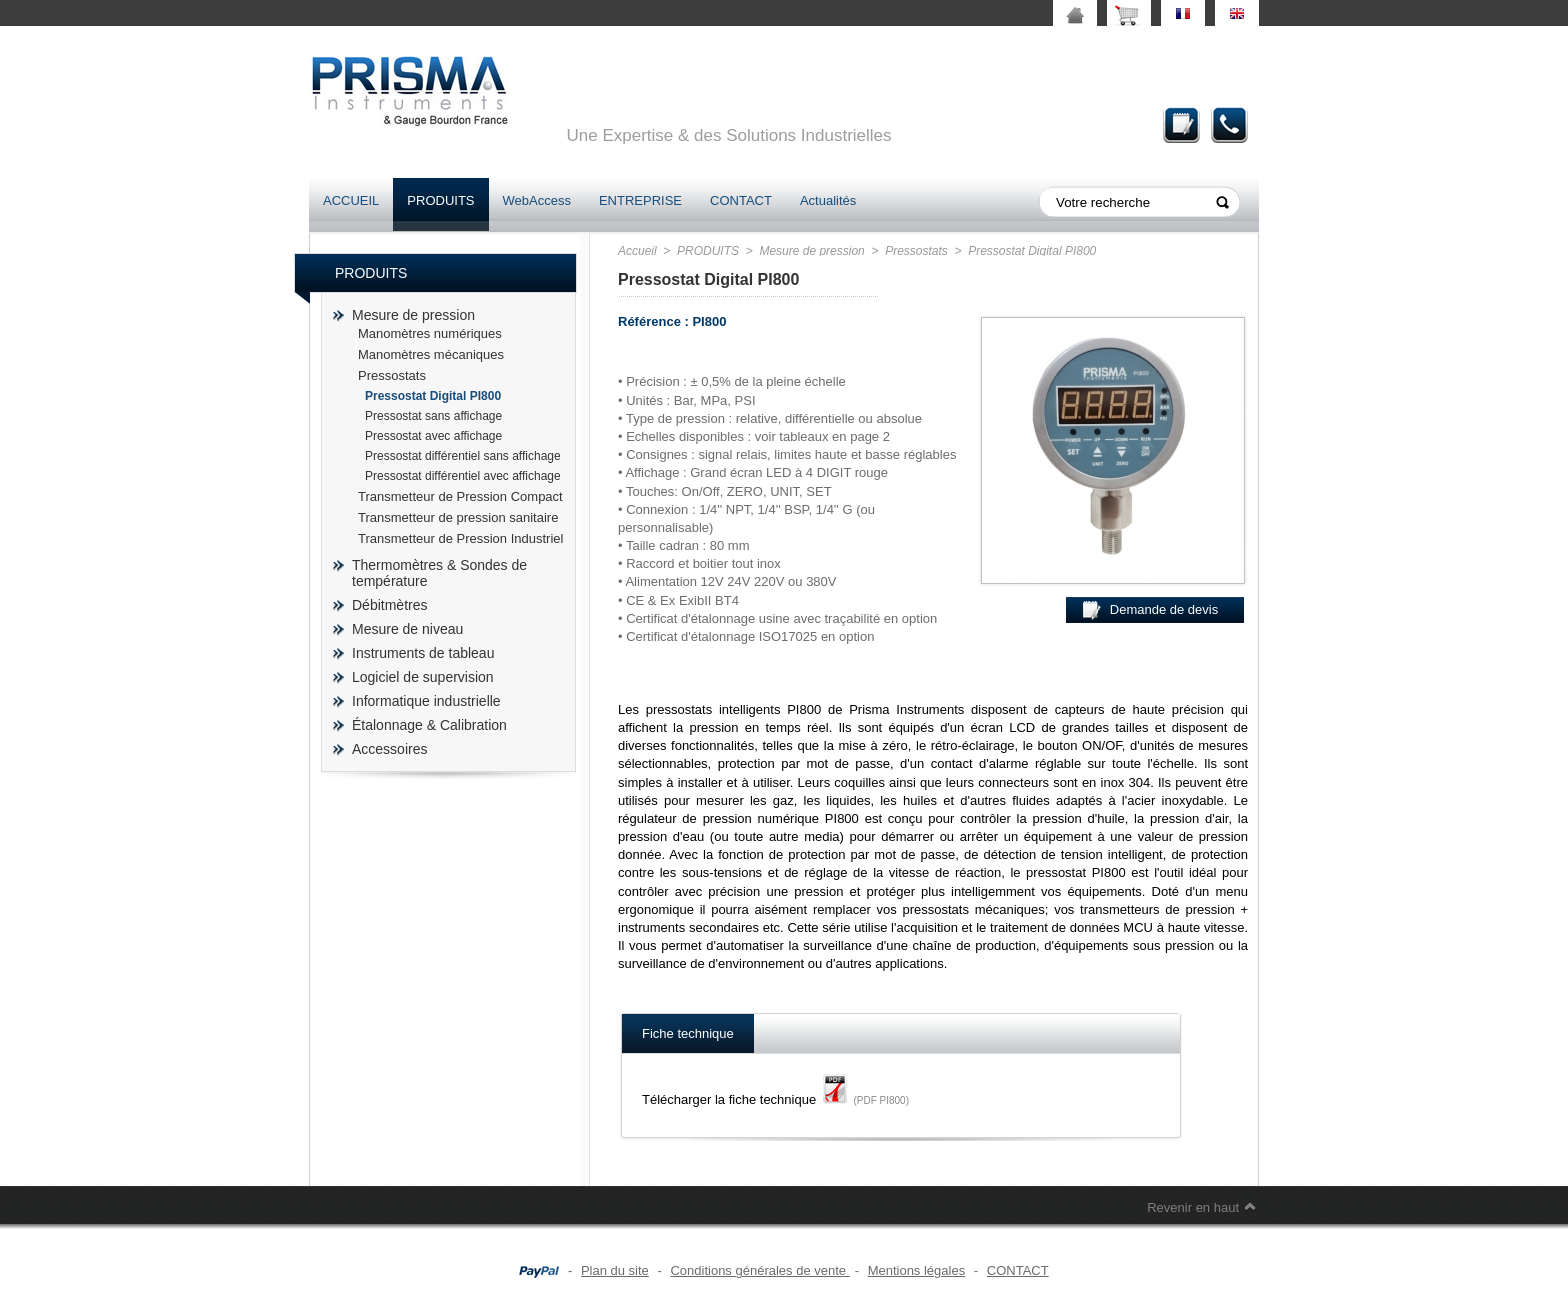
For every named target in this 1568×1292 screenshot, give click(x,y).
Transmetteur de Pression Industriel (460, 538)
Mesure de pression (413, 315)
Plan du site (615, 1270)
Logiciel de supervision (423, 677)
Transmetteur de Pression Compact (460, 496)
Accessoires (389, 749)
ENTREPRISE (640, 200)
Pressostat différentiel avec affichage (463, 476)
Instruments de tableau (423, 653)
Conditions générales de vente (759, 1270)
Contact (1230, 124)
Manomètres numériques (430, 333)
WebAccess (537, 200)
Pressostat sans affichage (433, 416)
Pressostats (392, 375)
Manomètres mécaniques (431, 354)
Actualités (828, 200)
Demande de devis (1182, 124)
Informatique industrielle (426, 701)
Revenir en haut (1193, 1207)
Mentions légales (917, 1270)
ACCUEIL (351, 200)
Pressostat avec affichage (433, 436)
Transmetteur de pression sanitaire (458, 517)
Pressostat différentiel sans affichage (463, 456)
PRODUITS (440, 200)
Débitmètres (389, 605)
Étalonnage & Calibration (429, 725)
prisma (409, 90)
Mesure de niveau (407, 629)
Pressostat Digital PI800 (433, 396)
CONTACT (741, 200)
